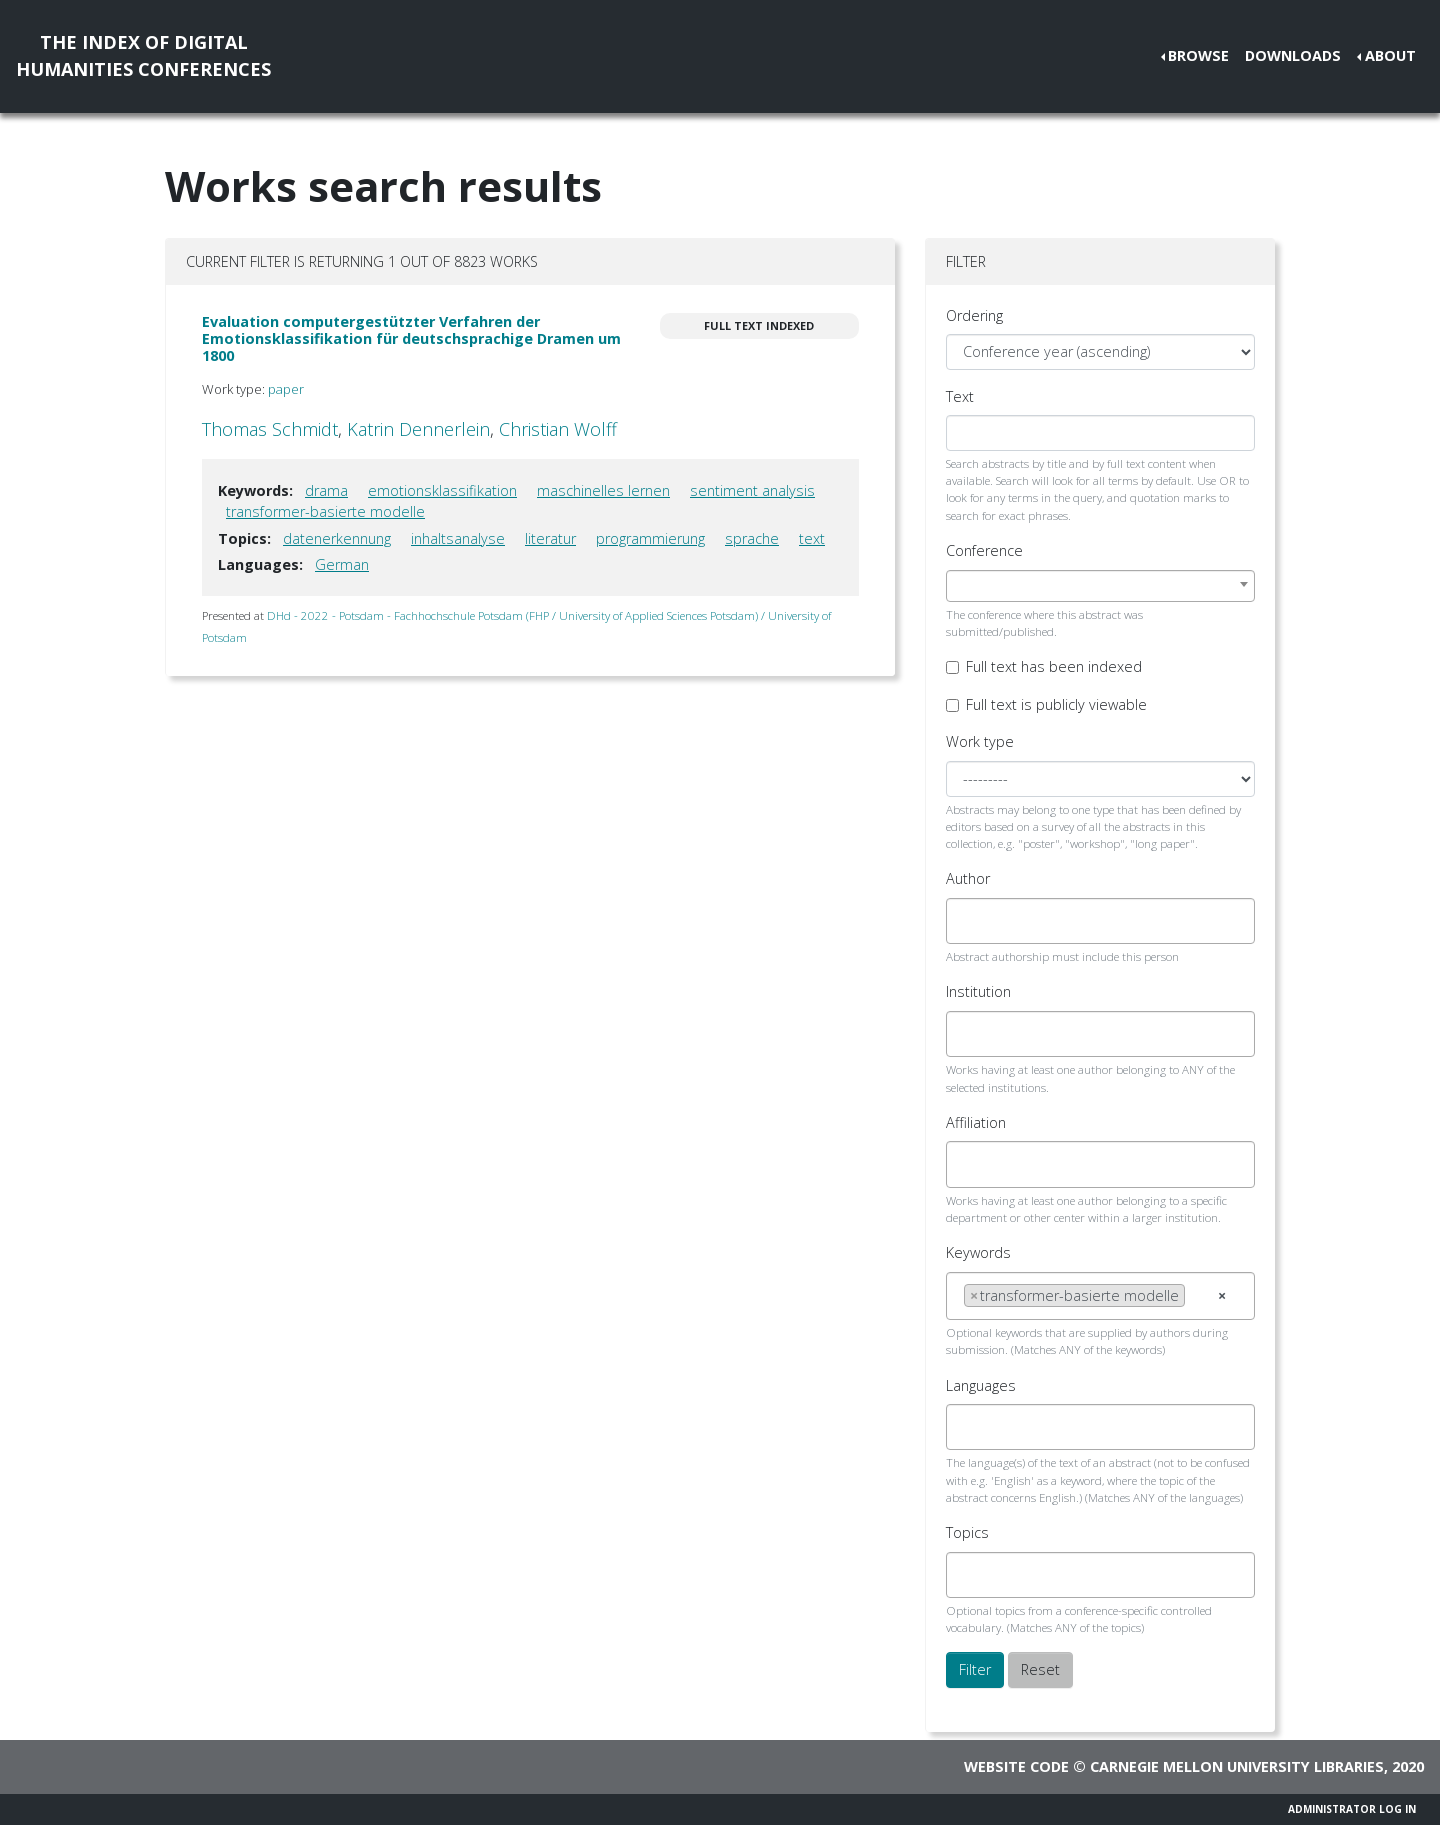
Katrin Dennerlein (418, 429)
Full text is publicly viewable (1056, 704)
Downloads (1293, 55)
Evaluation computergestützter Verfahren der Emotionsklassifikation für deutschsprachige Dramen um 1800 (411, 339)
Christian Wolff (558, 429)
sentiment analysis (752, 490)
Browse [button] (1198, 55)
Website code (1016, 1766)
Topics (967, 1532)
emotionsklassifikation (442, 490)
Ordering (974, 315)
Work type (980, 741)
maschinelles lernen (603, 490)
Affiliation (976, 1122)
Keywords (978, 1252)
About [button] (1390, 55)
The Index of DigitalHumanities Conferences (143, 55)
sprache (752, 538)
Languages (981, 1385)
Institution (978, 991)
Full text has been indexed (1054, 666)
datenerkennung (337, 538)
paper (286, 389)
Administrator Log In (1352, 1809)
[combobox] (1100, 586)
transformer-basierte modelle (325, 511)
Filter (975, 1669)
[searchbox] (969, 921)
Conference (984, 550)
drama (326, 490)
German (342, 564)
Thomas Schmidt (270, 429)
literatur (550, 538)
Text (960, 396)
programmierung (650, 538)
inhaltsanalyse (458, 538)
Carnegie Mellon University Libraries (1237, 1766)
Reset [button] (1040, 1669)
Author (968, 878)
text (812, 538)
